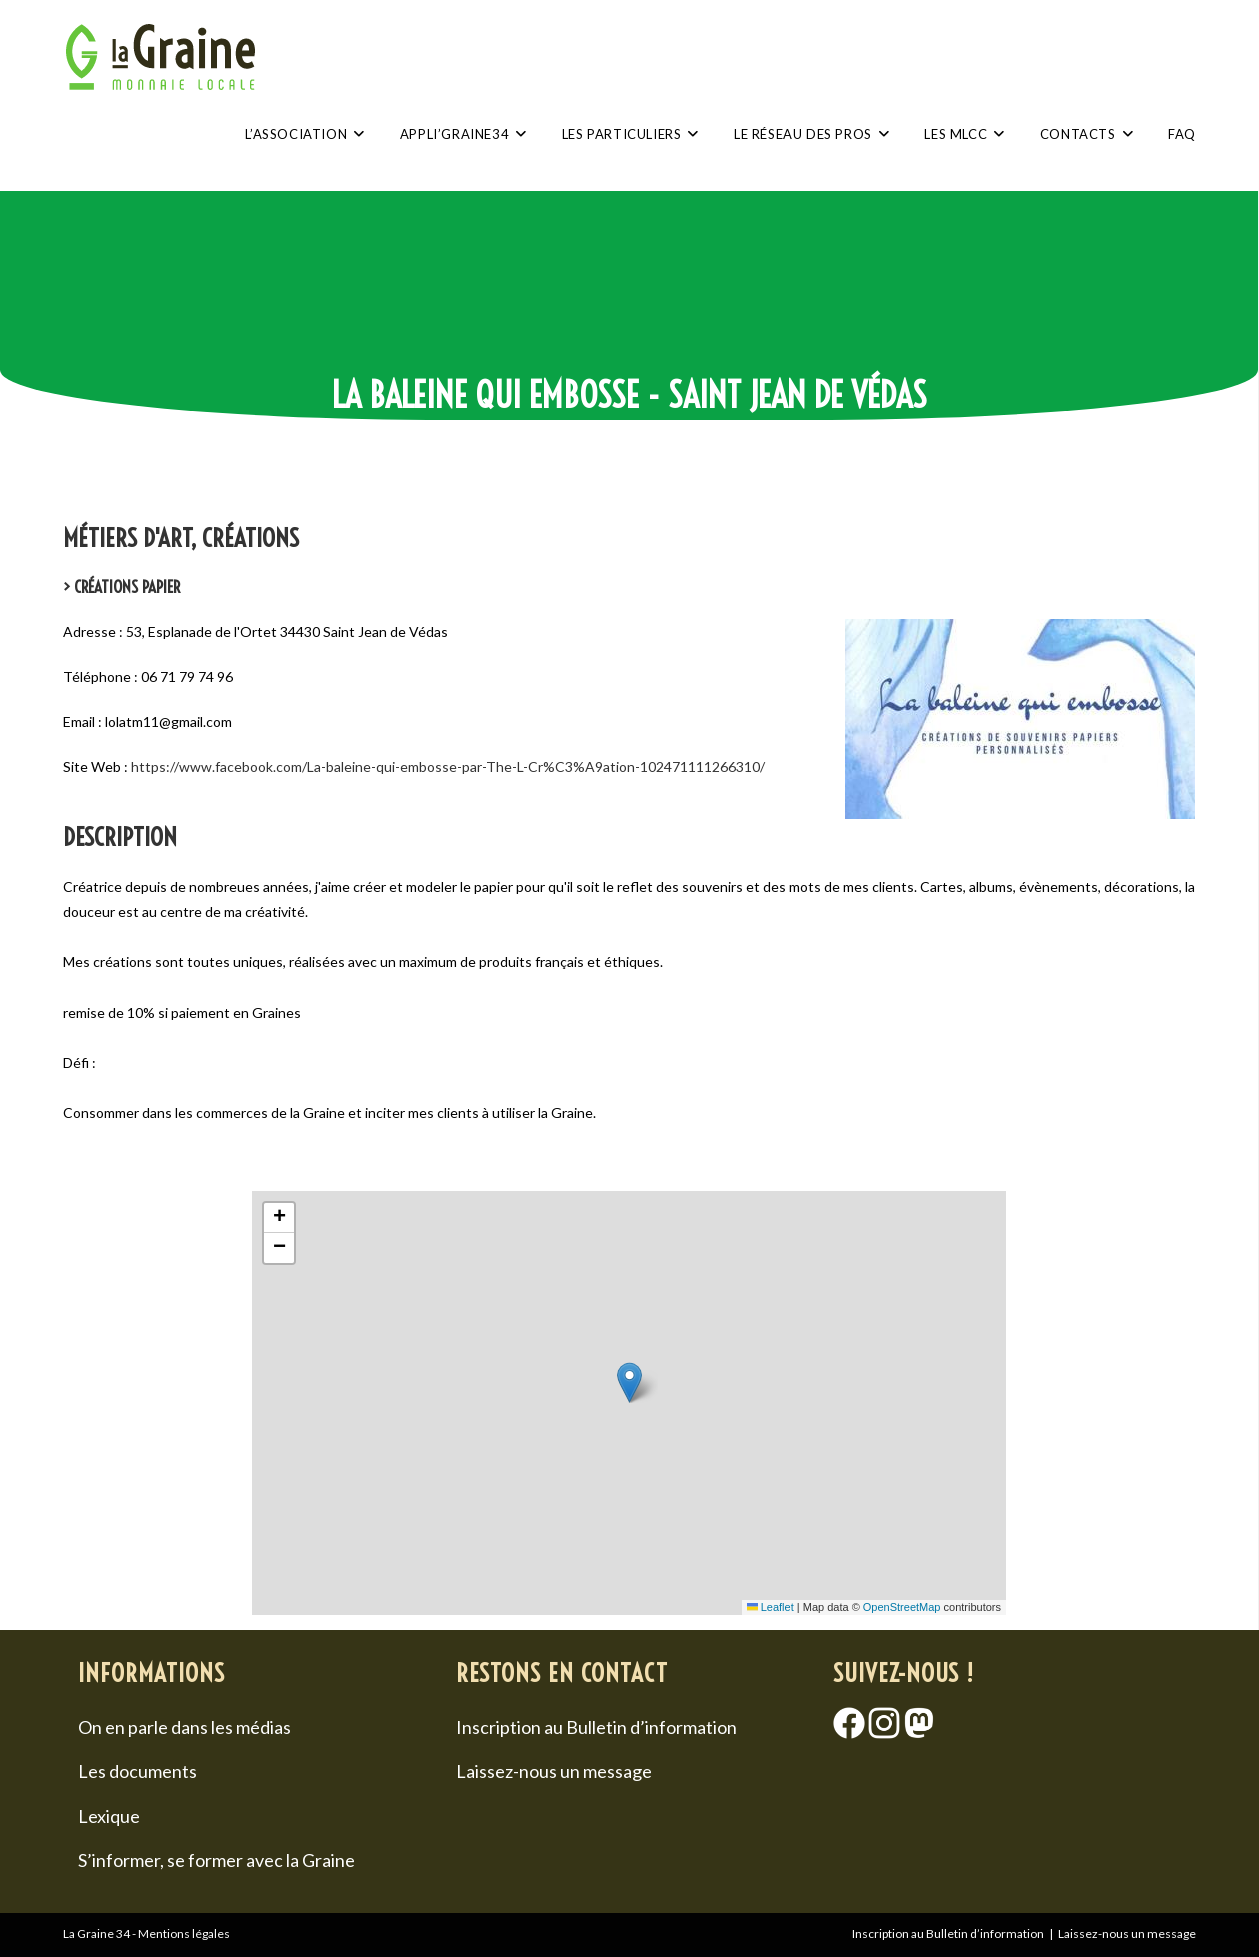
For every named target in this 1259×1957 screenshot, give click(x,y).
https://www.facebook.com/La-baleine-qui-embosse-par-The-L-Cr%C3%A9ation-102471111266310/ (448, 766)
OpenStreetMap (902, 1607)
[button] (629, 1382)
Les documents (137, 1771)
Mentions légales (184, 1933)
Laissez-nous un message (554, 1771)
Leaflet (770, 1607)
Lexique (109, 1816)
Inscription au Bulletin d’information (596, 1727)
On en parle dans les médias (184, 1727)
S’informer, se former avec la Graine (216, 1860)
